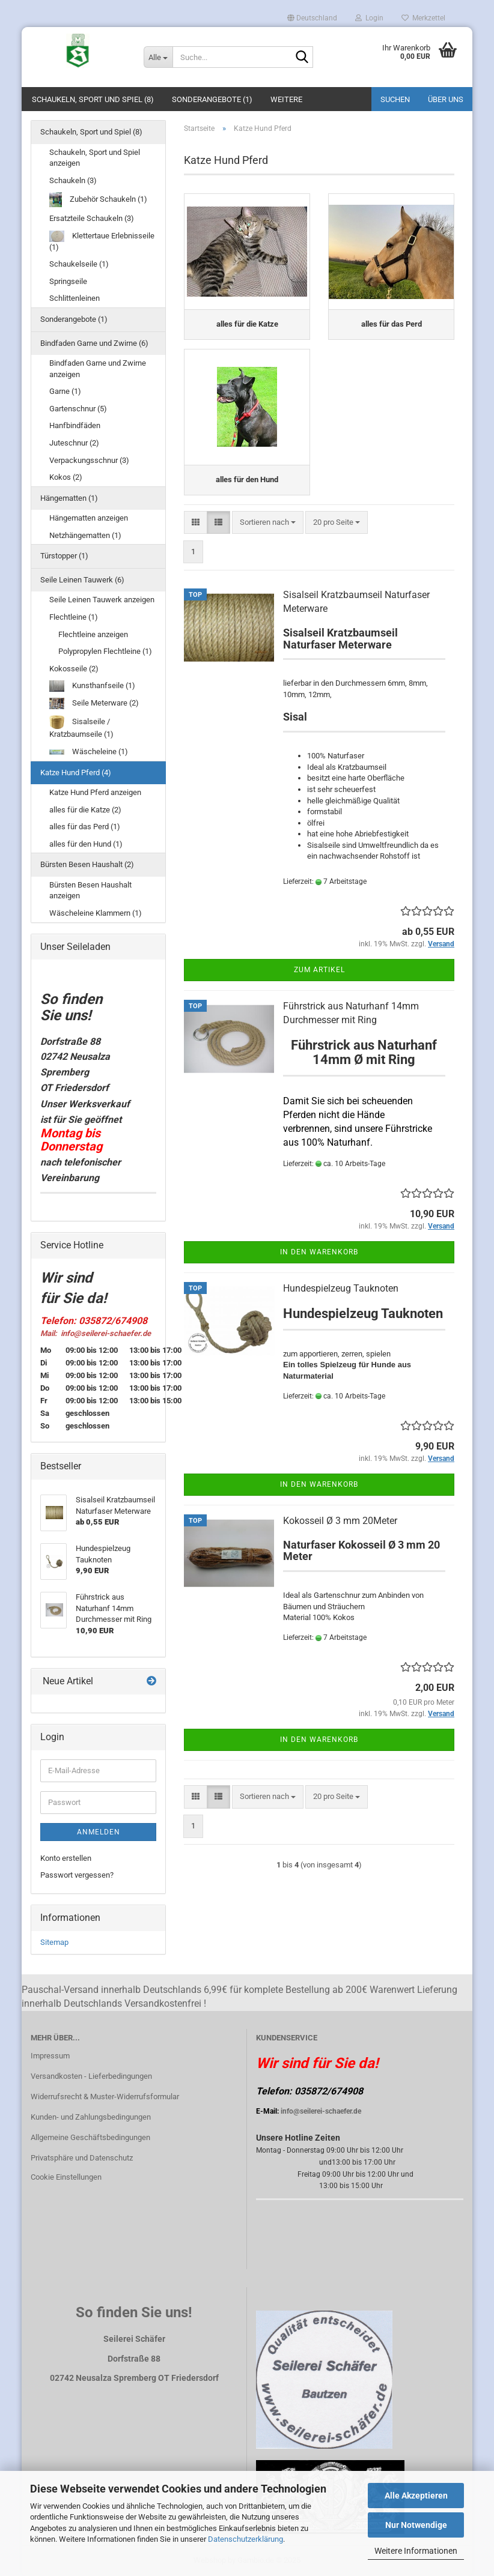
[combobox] (267, 530)
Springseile (68, 281)
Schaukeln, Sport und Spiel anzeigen (94, 158)
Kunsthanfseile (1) (92, 686)
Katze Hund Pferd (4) (75, 772)
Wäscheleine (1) (88, 751)
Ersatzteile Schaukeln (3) (91, 218)
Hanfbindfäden (74, 425)
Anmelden (98, 1832)
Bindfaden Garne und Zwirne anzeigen (97, 368)
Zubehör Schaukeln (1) (98, 199)
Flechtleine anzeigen (93, 634)
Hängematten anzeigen (88, 517)
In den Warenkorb (319, 1259)
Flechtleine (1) (73, 616)
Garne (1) (65, 391)
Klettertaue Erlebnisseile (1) (101, 241)
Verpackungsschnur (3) (89, 460)
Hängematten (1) (69, 498)
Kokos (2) (65, 477)
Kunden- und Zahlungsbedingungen (91, 2116)
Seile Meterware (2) (94, 703)
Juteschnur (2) (74, 442)
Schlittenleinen (74, 298)
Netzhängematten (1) (85, 535)
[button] (312, 18)
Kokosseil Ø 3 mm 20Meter (340, 1528)
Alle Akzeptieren (416, 2495)
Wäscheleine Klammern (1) (95, 913)
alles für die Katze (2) (85, 809)
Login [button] (369, 18)
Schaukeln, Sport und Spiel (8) (93, 99)
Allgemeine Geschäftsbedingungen (90, 2137)
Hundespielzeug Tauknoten (340, 1295)
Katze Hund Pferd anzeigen (95, 792)
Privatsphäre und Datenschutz (82, 2157)
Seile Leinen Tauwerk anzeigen (101, 599)
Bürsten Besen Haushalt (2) (87, 864)
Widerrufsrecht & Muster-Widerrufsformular (105, 2096)
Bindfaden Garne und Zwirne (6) (94, 343)
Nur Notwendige (416, 2525)
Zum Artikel (319, 977)
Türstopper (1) (64, 555)
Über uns (445, 99)
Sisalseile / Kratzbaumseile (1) (81, 727)
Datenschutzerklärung (245, 2539)
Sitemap (54, 1942)
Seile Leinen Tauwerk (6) (82, 579)
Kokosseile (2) (74, 668)
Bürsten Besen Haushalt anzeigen (90, 890)
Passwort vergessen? (77, 1874)
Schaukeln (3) (73, 180)
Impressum (50, 2055)
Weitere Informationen (415, 2551)
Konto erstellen (65, 1858)
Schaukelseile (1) (79, 263)
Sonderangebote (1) (212, 99)
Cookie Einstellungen (66, 2176)
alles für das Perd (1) (84, 826)
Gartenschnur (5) (78, 408)
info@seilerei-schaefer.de (321, 2111)
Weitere (286, 99)
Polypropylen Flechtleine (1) (105, 651)
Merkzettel (423, 18)
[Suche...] (158, 57)
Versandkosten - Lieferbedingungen (91, 2076)
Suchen (395, 99)
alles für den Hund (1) (86, 843)
